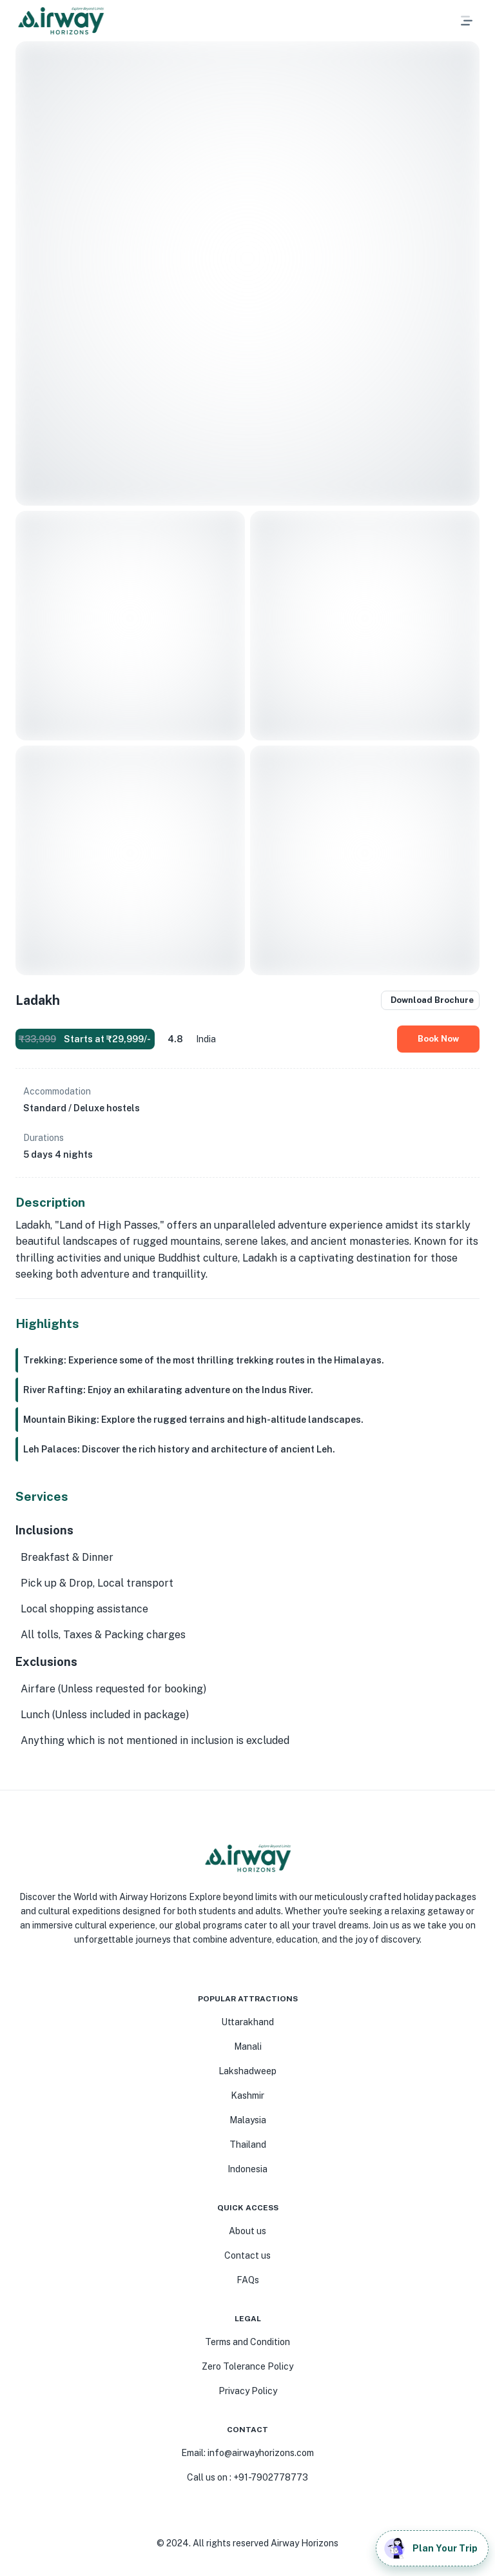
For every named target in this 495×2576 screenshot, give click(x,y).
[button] (436, 21)
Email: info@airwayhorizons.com (247, 2453)
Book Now (438, 1039)
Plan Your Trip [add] (432, 2548)
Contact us (247, 2255)
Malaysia (247, 2120)
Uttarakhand (247, 2022)
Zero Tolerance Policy (247, 2366)
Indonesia (247, 2169)
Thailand (247, 2144)
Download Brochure (430, 1000)
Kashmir (247, 2095)
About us (247, 2231)
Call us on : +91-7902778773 (247, 2477)
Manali (248, 2046)
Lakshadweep (247, 2071)
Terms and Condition (247, 2342)
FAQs (248, 2280)
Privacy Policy (247, 2391)
